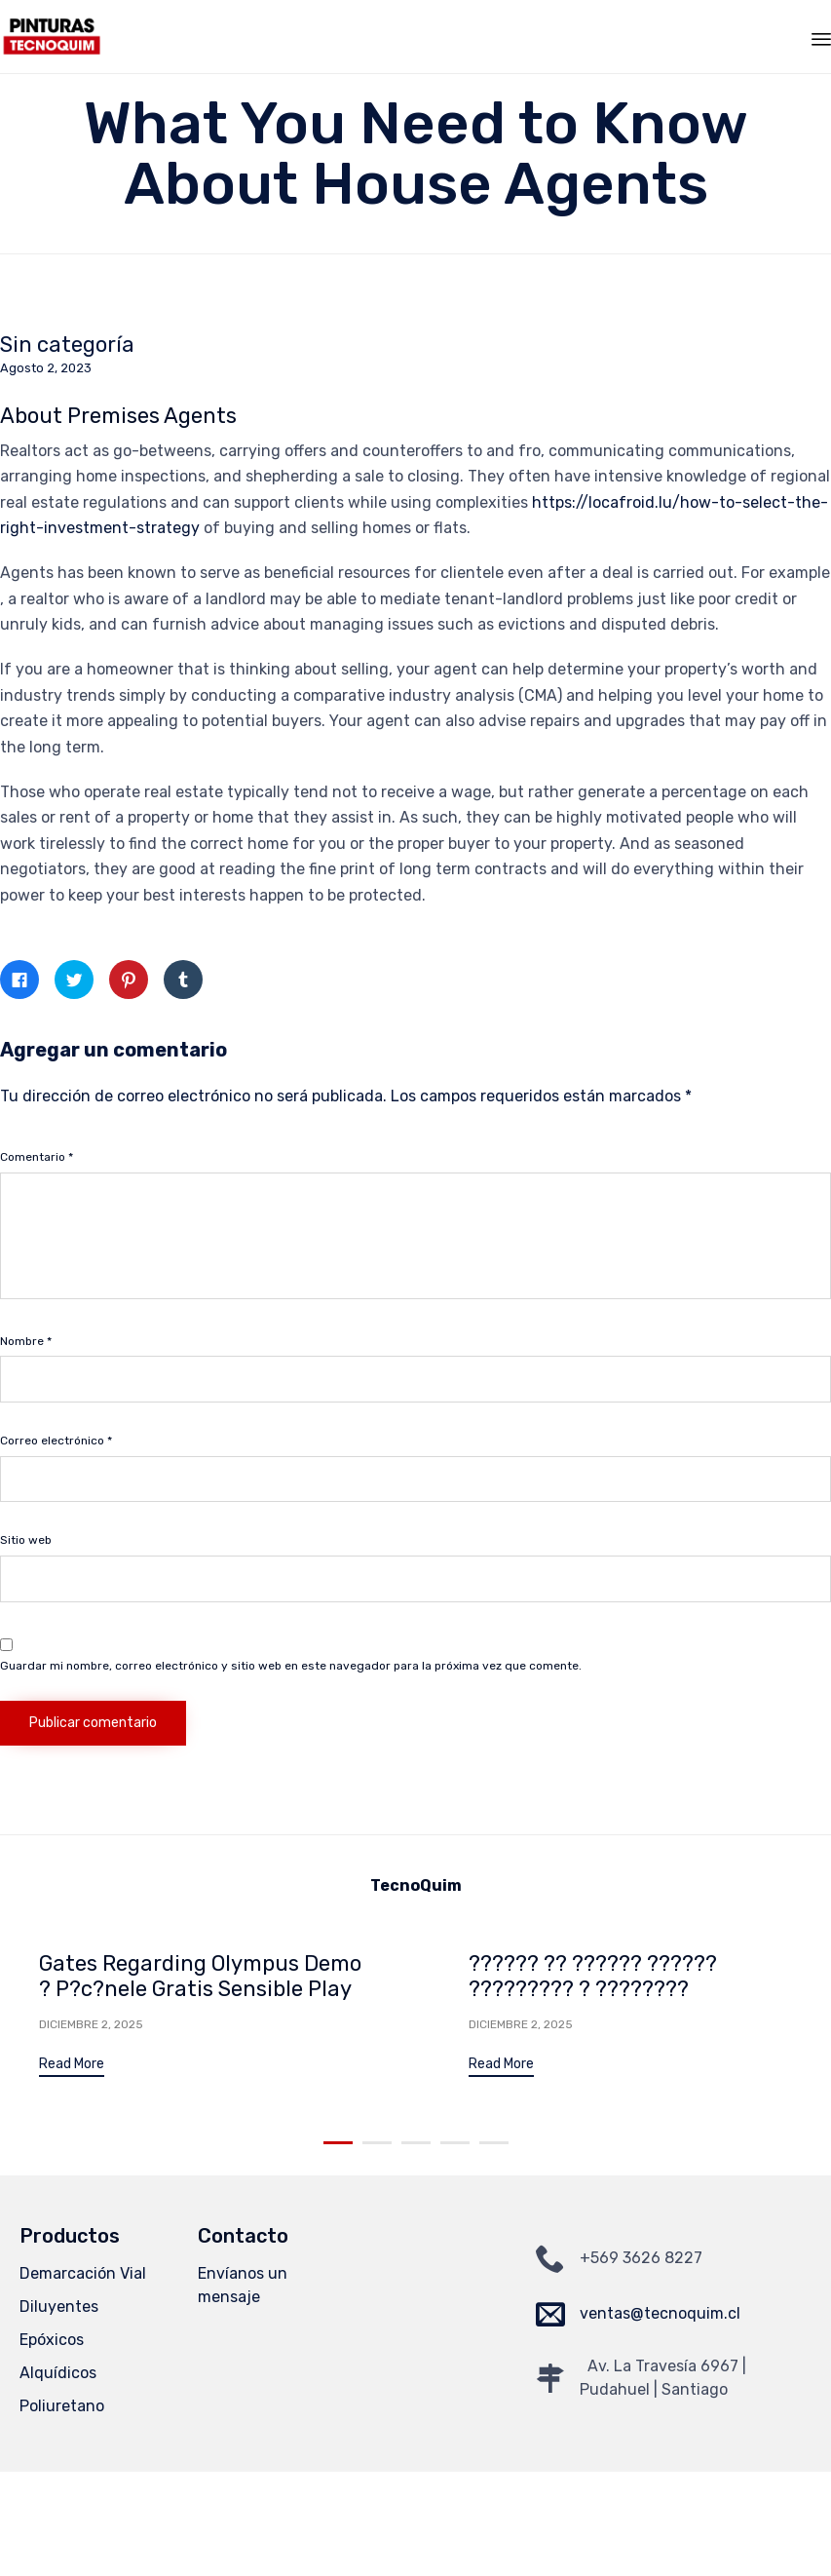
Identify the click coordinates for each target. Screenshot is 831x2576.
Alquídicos (57, 2374)
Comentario (36, 1157)
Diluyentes (58, 2308)
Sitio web (26, 1540)
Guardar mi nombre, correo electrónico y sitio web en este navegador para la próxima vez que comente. (291, 1665)
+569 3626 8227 (641, 2259)
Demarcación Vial (82, 2275)
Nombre (26, 1341)
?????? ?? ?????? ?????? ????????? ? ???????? (593, 1976)
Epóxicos (51, 2341)
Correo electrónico (56, 1440)
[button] (71, 2067)
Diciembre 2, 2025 (91, 2024)
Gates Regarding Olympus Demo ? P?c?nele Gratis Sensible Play (200, 1976)
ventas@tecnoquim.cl (660, 2315)
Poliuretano (61, 2408)
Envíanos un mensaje (242, 2287)
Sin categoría (67, 345)
